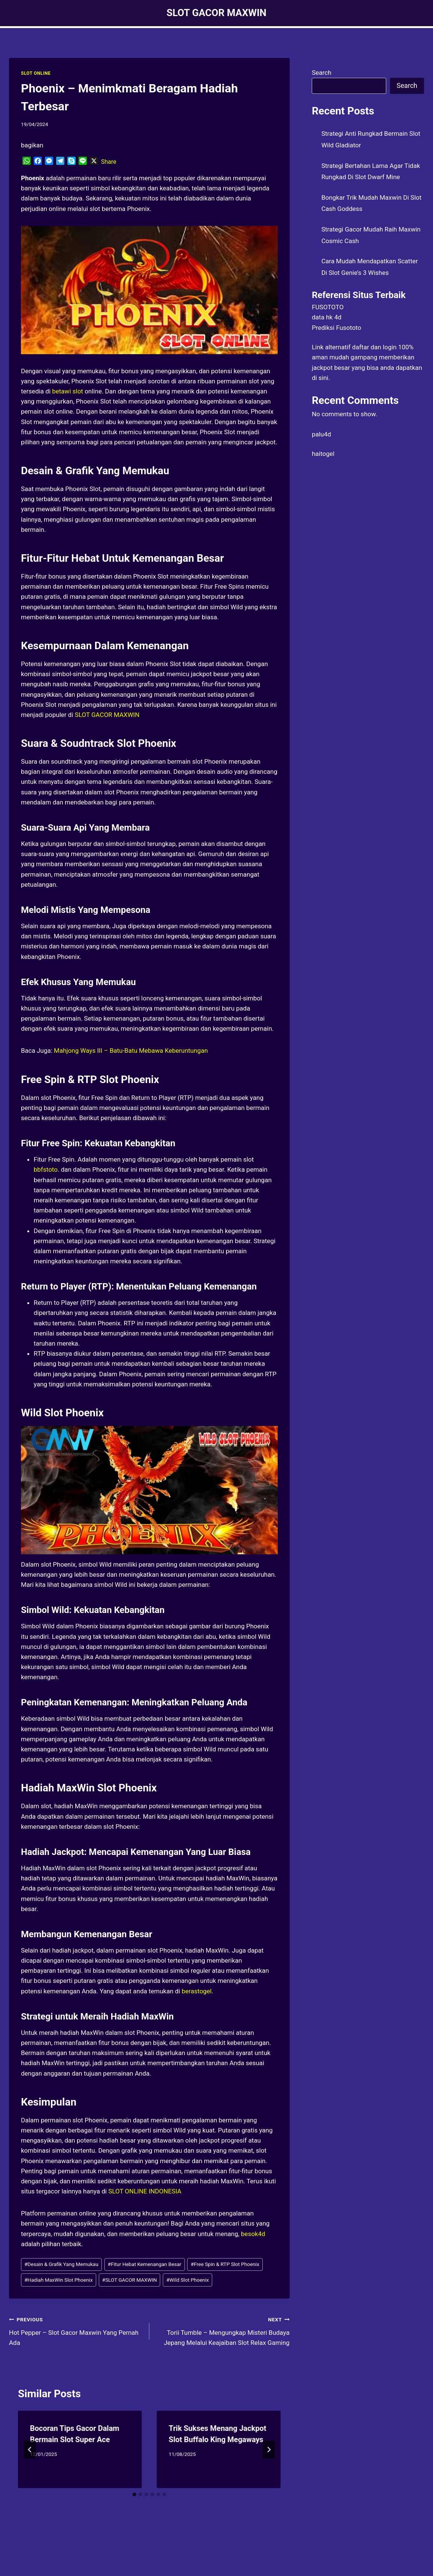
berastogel (197, 1991)
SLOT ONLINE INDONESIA (144, 2191)
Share (108, 161)
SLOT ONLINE (36, 73)
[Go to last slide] (30, 2450)
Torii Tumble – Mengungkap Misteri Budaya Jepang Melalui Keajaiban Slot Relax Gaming (223, 2330)
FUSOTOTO (328, 307)
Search (321, 72)
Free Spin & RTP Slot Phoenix (225, 2264)
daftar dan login (374, 347)
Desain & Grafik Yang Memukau (61, 2264)
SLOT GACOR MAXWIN (129, 2280)
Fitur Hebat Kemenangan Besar (145, 2264)
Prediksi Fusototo (336, 327)
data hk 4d (326, 317)
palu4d (321, 434)
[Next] (269, 2450)
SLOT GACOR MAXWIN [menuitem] (107, 714)
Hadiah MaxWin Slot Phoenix (58, 2280)
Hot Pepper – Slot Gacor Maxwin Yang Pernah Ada (76, 2330)
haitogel (323, 453)
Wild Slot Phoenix (187, 2280)
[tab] (134, 2494)
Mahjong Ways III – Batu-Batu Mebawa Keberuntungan (131, 1050)
